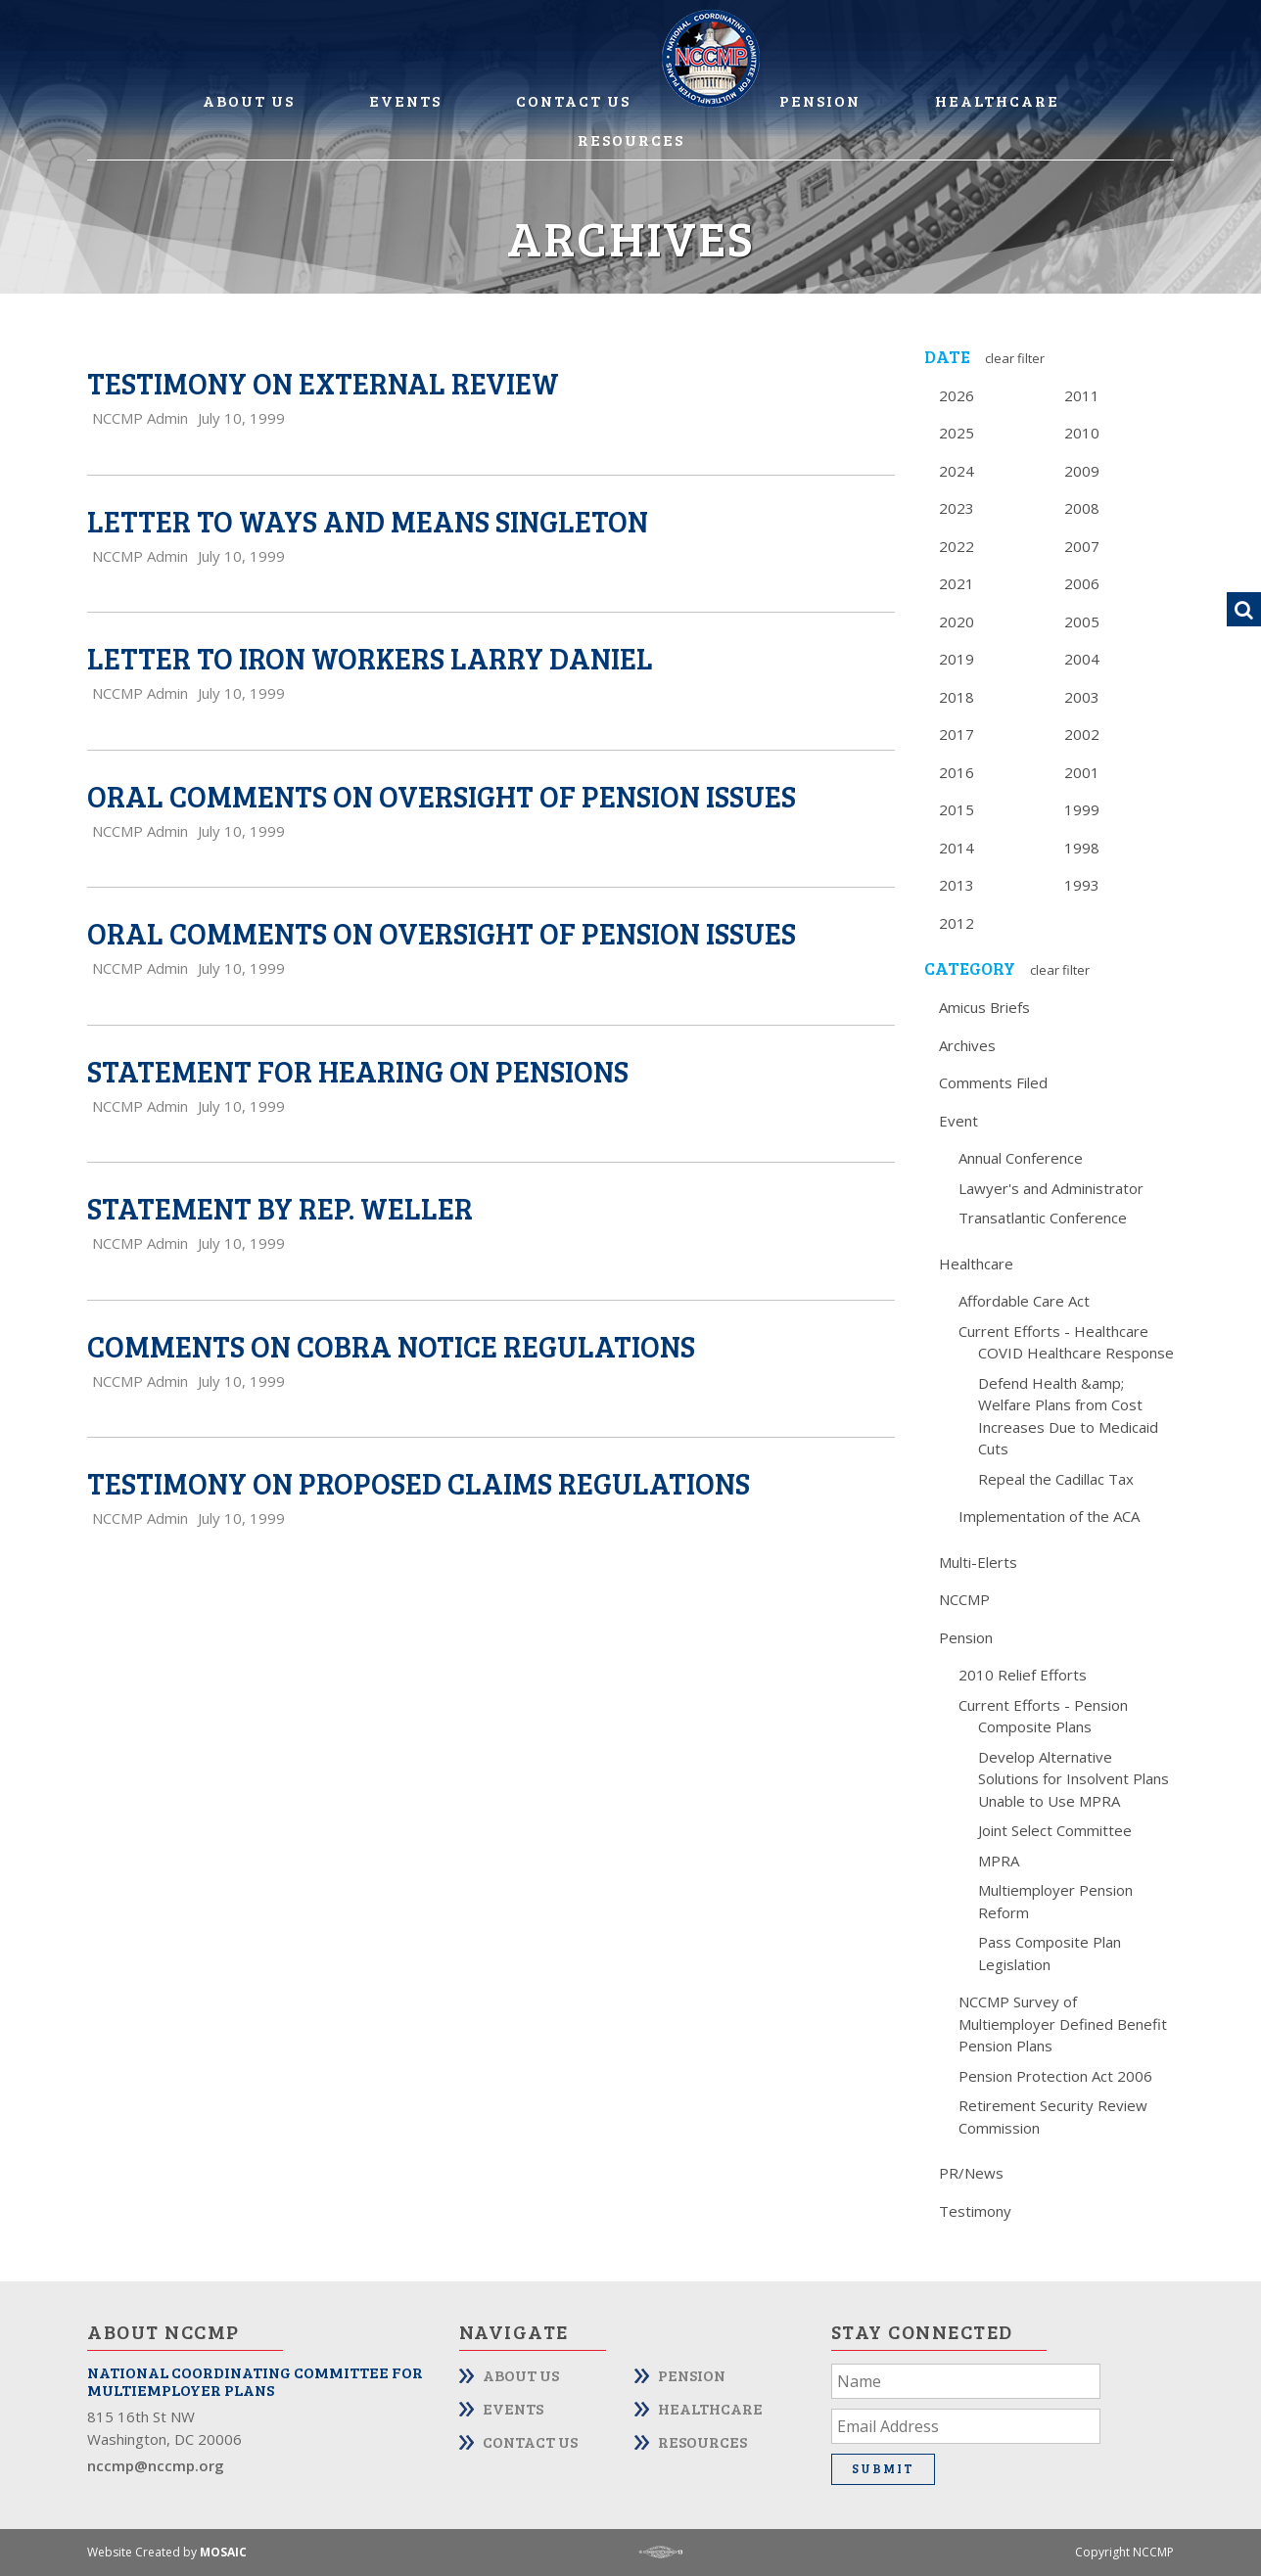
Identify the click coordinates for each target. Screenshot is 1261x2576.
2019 (956, 658)
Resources (631, 139)
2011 (1081, 395)
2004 (1081, 658)
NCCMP (964, 1599)
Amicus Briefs (984, 1007)
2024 (956, 471)
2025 (956, 432)
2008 (1081, 508)
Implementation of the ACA (1049, 1516)
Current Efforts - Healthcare (1053, 1331)
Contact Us (573, 100)
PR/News (971, 2173)
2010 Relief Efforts (1022, 1674)
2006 (1081, 583)
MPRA (998, 1860)
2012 (956, 923)
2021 (956, 583)
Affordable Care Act (1024, 1301)
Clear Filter (1015, 358)
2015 (956, 809)
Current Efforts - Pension (1043, 1705)
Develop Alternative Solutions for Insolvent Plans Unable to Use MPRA (1073, 1779)
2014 (956, 847)
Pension (820, 100)
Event (958, 1120)
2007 (1081, 546)
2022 (956, 546)
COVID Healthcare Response (1076, 1352)
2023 (956, 508)
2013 (956, 885)
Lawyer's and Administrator (1051, 1188)
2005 (1081, 621)
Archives (967, 1045)
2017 (956, 734)
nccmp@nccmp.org (155, 2465)
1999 (1081, 809)
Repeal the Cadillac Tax (1056, 1479)
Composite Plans (1035, 1726)
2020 (956, 621)
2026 (956, 395)
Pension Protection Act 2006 (1055, 2076)
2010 (1081, 432)
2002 (1081, 734)
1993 (1081, 885)
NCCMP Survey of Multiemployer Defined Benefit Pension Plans (1062, 2023)
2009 (1081, 471)
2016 (956, 772)
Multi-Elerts (978, 1562)
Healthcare (997, 100)
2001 (1081, 772)
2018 (956, 697)
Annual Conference (1020, 1158)
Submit (883, 2468)
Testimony (975, 2211)
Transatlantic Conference (1042, 1217)
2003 (1081, 697)
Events (405, 100)
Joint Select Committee (1055, 1830)
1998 (1081, 847)
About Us (249, 100)
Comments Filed (993, 1082)
